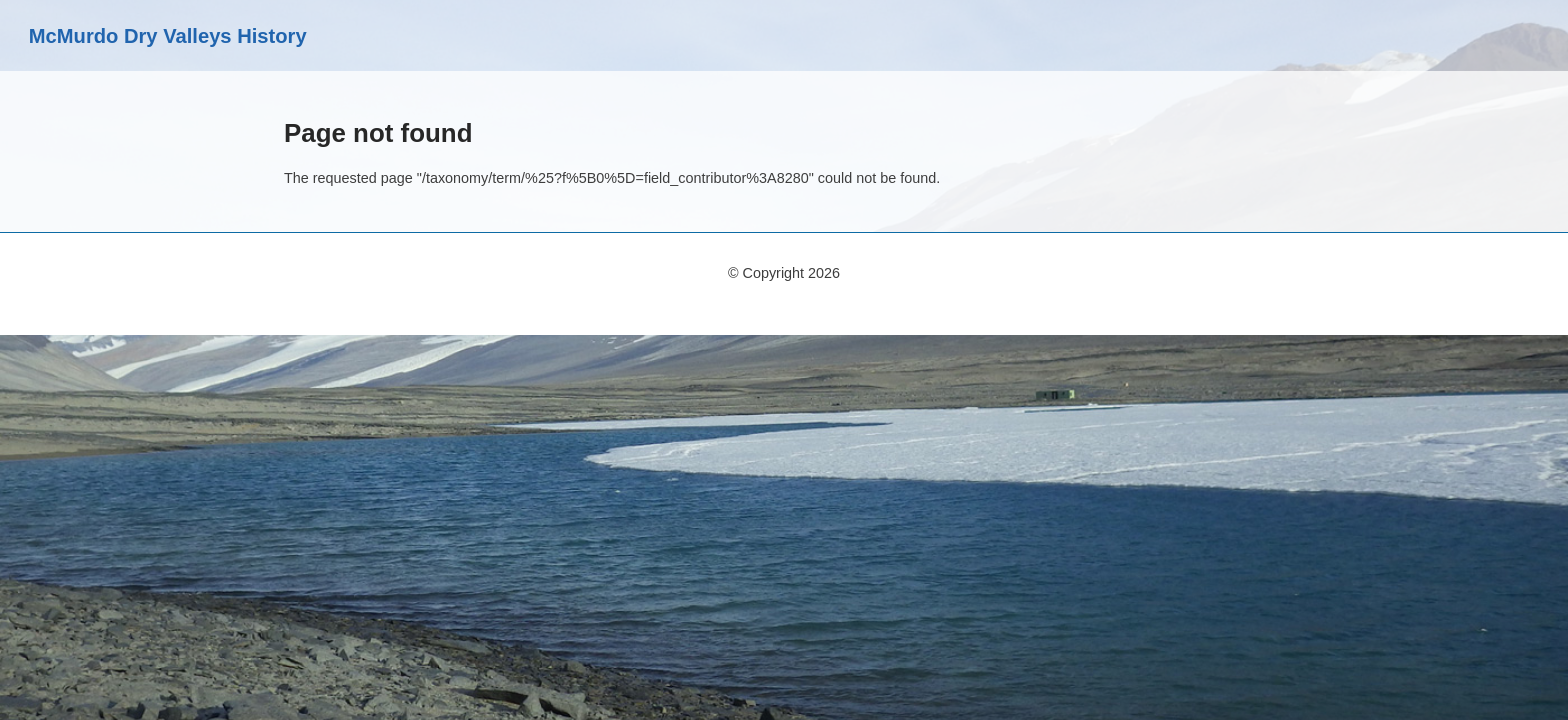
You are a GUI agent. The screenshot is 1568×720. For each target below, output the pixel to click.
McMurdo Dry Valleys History (168, 36)
